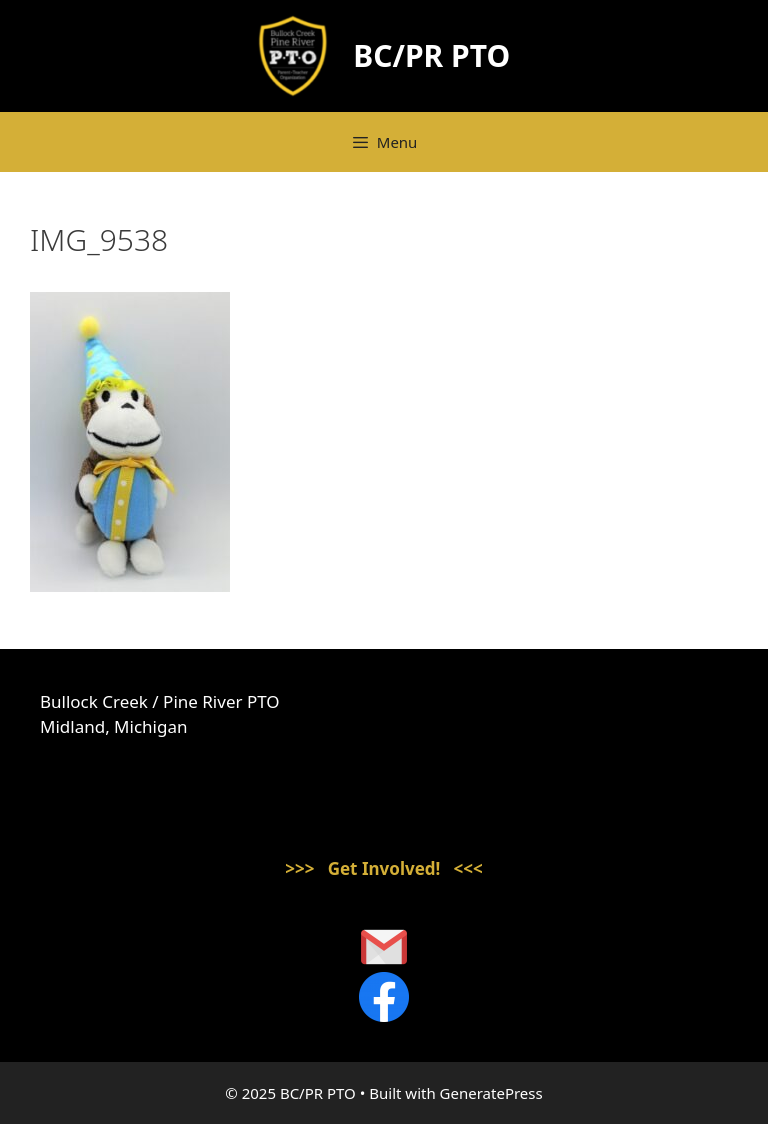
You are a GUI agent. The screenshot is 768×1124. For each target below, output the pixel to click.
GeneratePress (491, 1093)
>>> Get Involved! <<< (384, 868)
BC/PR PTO (431, 55)
